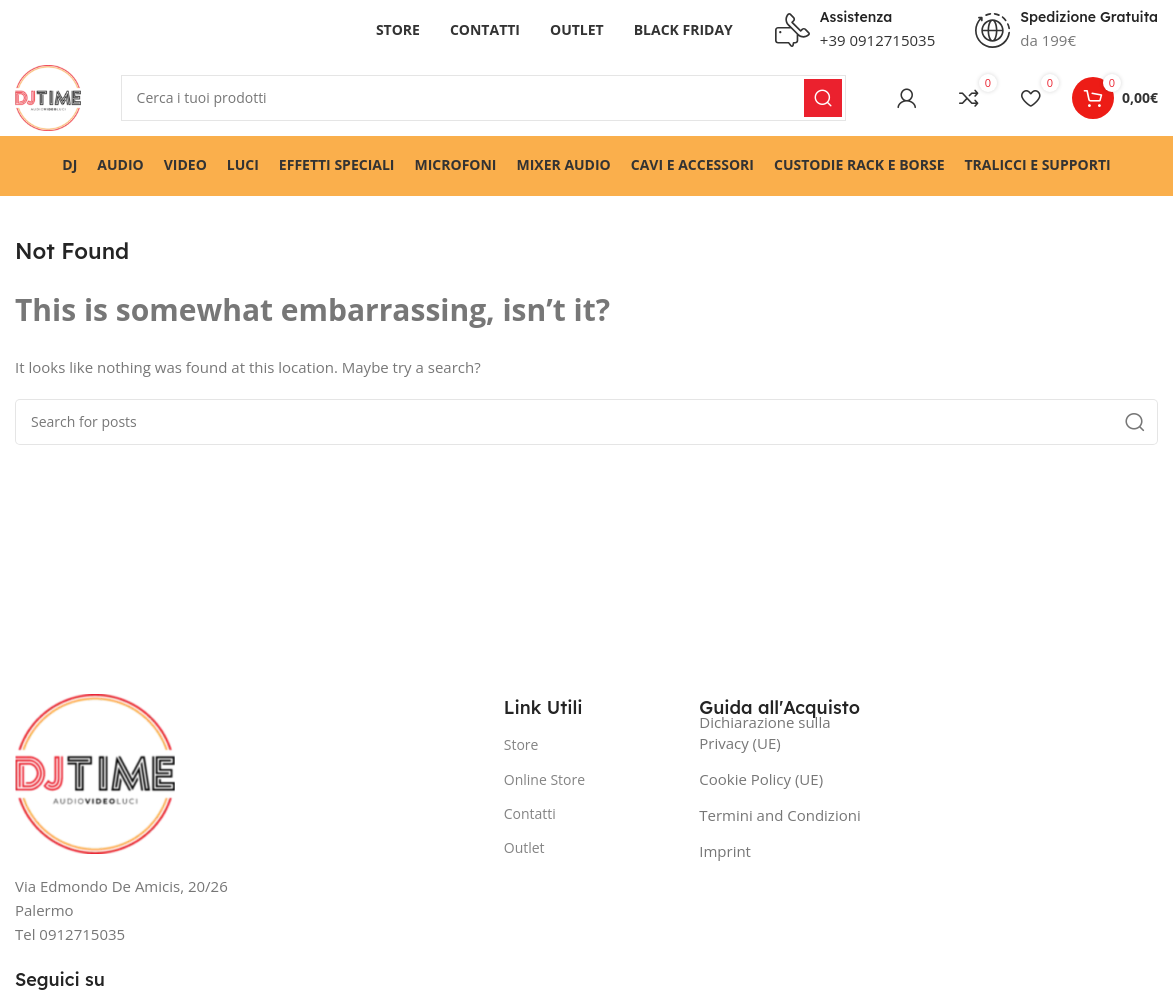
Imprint (725, 856)
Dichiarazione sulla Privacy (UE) (764, 737)
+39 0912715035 (877, 40)
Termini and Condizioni (779, 820)
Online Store (544, 783)
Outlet (524, 851)
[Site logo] (50, 98)
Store (521, 749)
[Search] (485, 100)
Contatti (530, 817)
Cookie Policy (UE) (761, 784)
